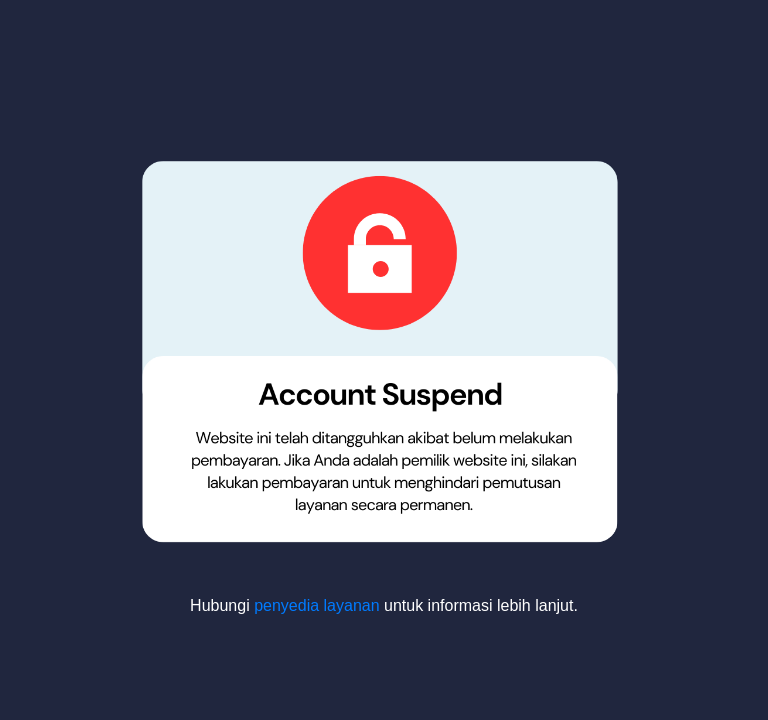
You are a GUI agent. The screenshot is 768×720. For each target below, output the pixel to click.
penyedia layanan (316, 605)
